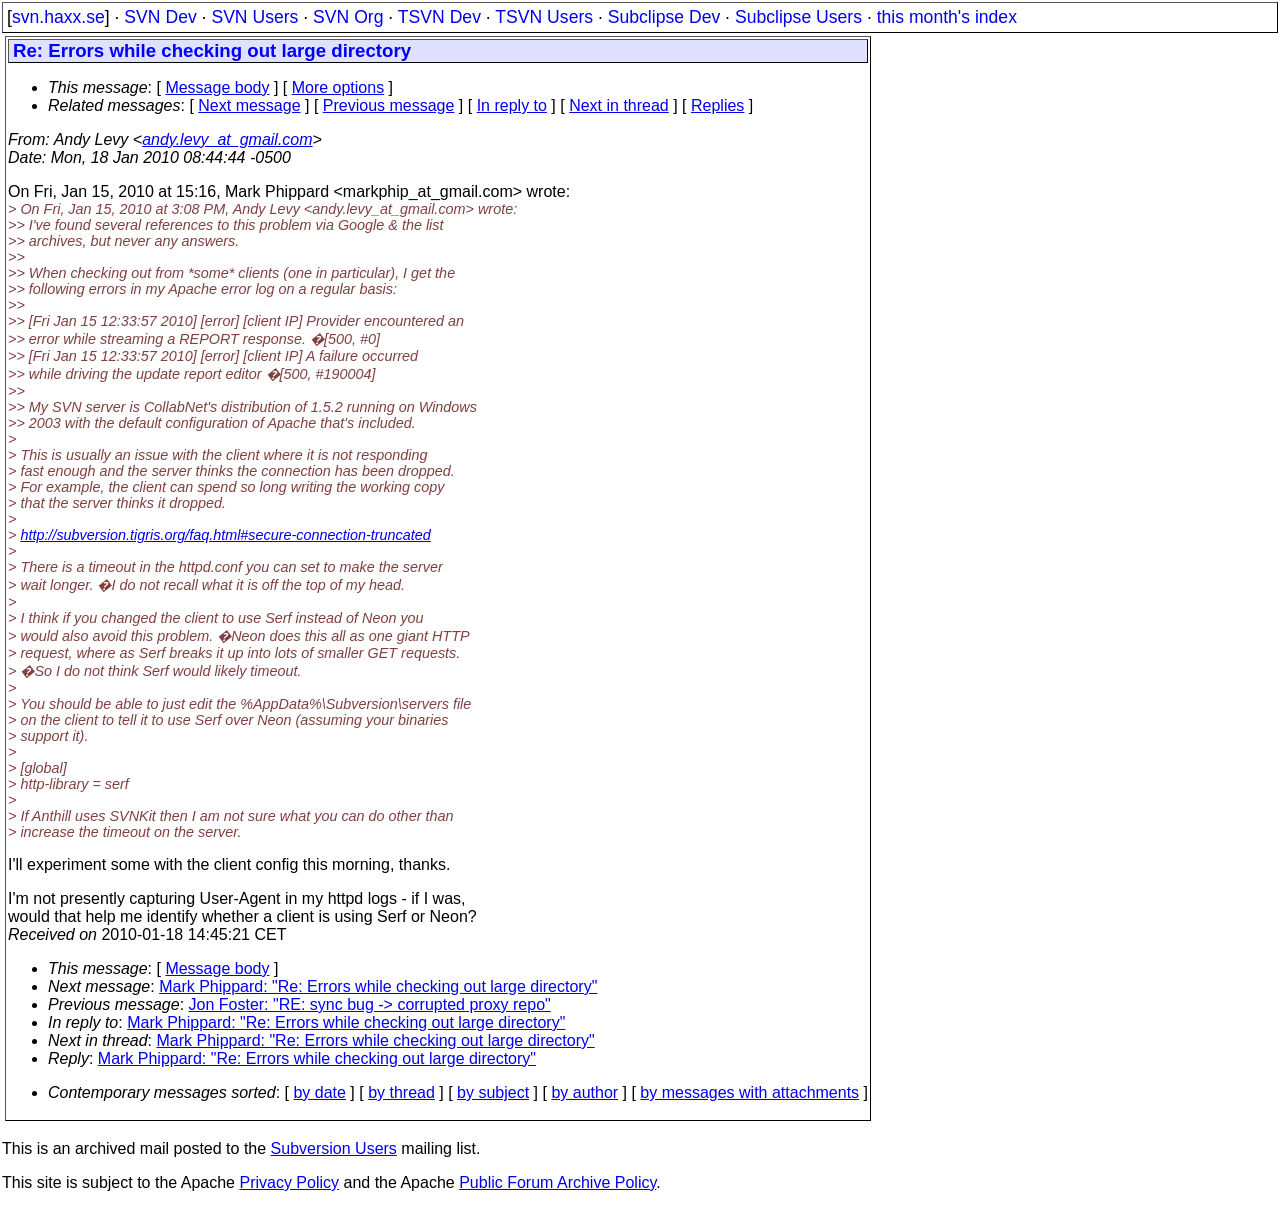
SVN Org (348, 17)
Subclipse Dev (664, 17)
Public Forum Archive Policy (557, 1182)
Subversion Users (334, 1148)
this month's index (947, 17)
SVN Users (254, 17)
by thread (401, 1092)
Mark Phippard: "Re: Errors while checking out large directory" (378, 986)
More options (338, 87)
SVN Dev (160, 17)
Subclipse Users (798, 17)
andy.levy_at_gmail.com (227, 139)
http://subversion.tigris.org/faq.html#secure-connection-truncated (225, 535)
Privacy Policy (289, 1182)
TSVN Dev (439, 17)
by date (319, 1092)
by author (584, 1092)
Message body (217, 87)
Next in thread (619, 105)
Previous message (389, 105)
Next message (249, 105)
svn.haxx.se (58, 17)
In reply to (512, 105)
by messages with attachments (749, 1092)
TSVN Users (544, 17)
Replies (717, 105)
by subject (493, 1092)
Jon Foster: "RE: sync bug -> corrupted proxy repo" (370, 1004)
